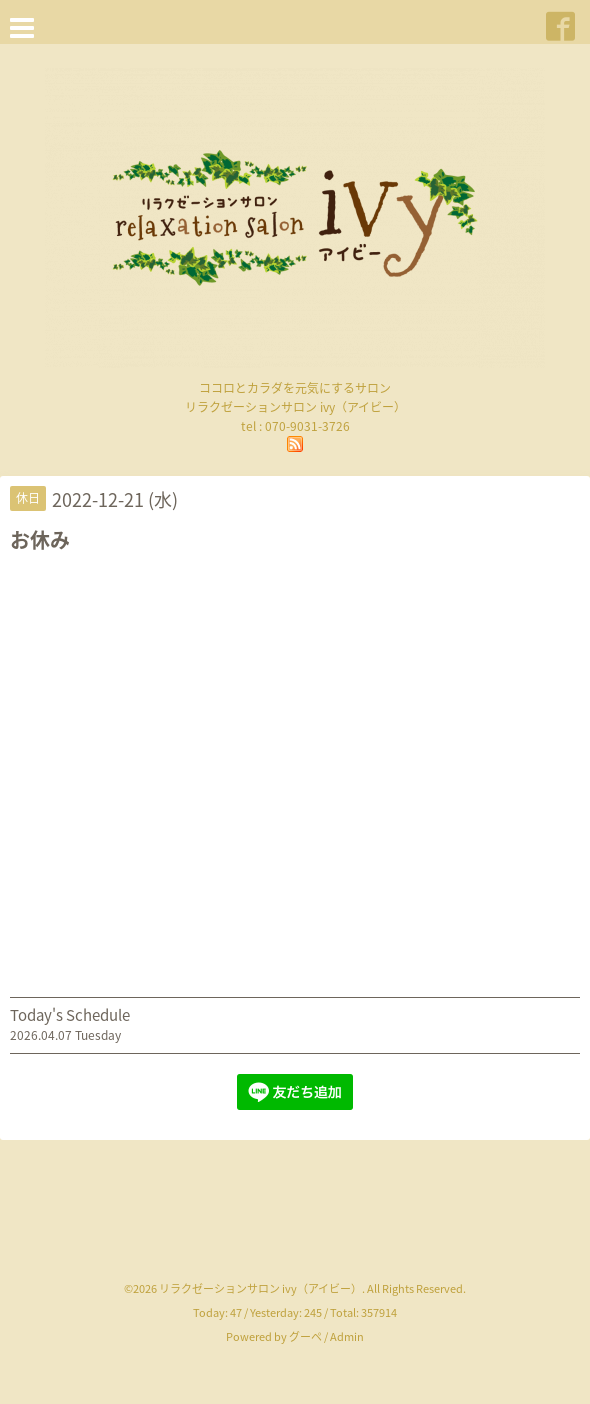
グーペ (305, 1336)
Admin (347, 1336)
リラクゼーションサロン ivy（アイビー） (260, 1288)
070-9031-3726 (307, 426)
